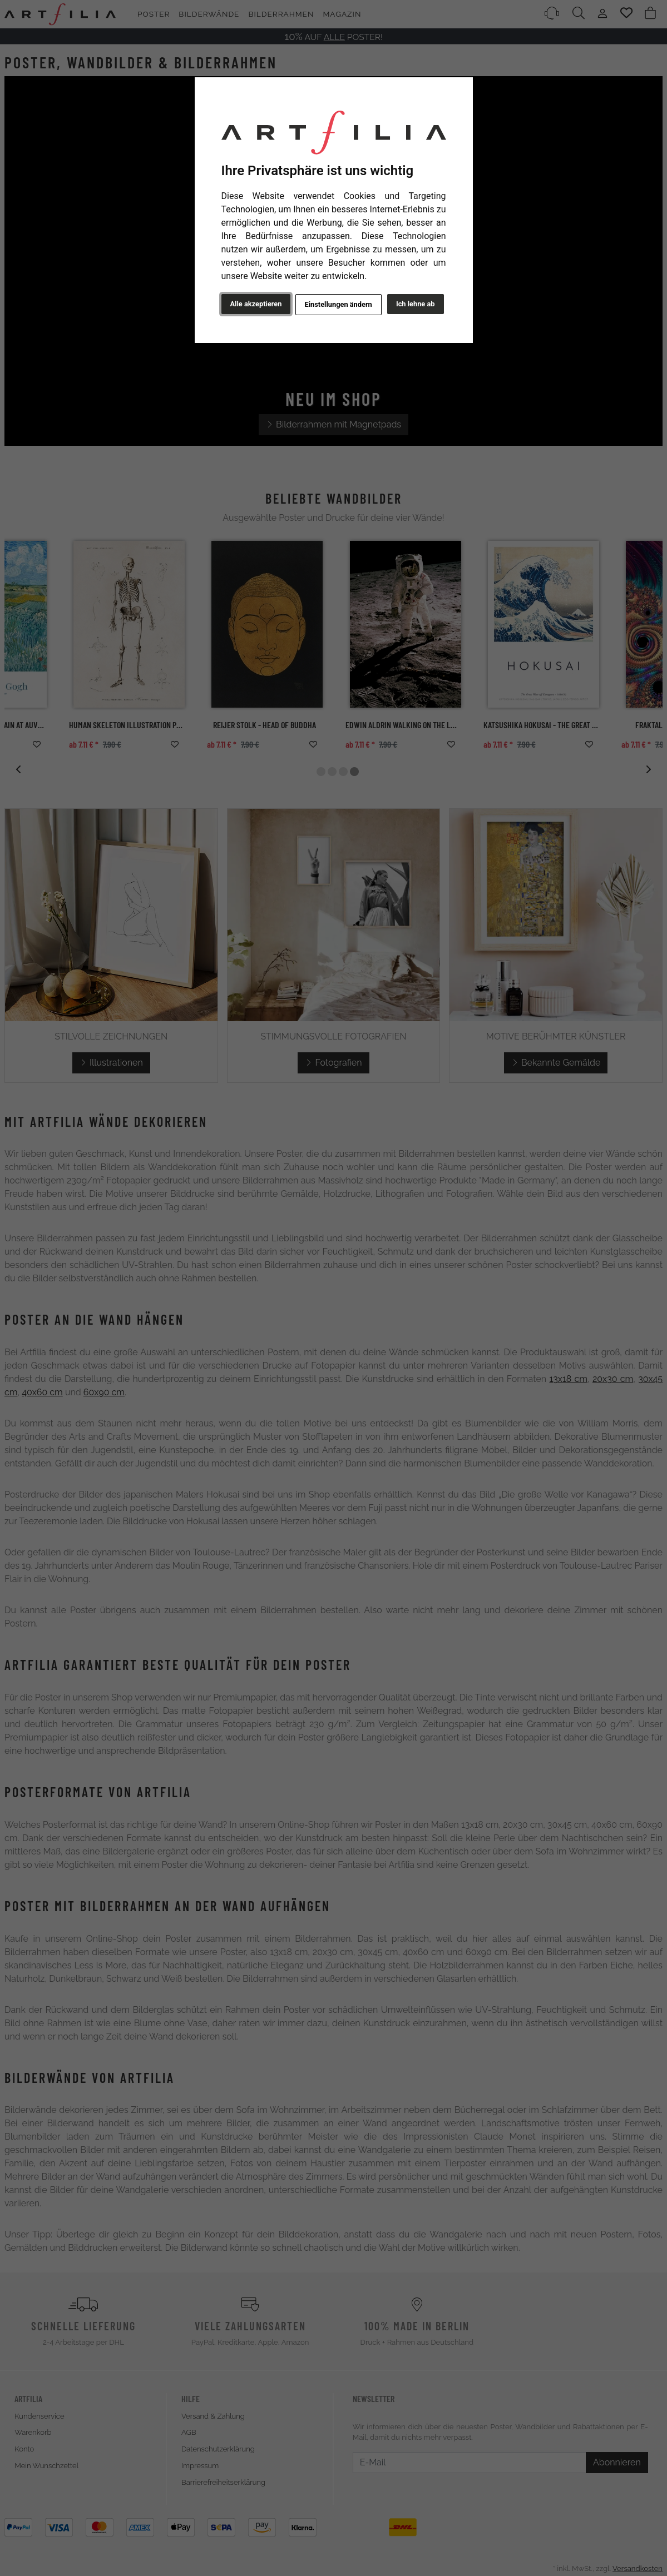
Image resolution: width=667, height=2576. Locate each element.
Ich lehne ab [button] (415, 304)
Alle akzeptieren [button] (256, 304)
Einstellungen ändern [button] (338, 304)
